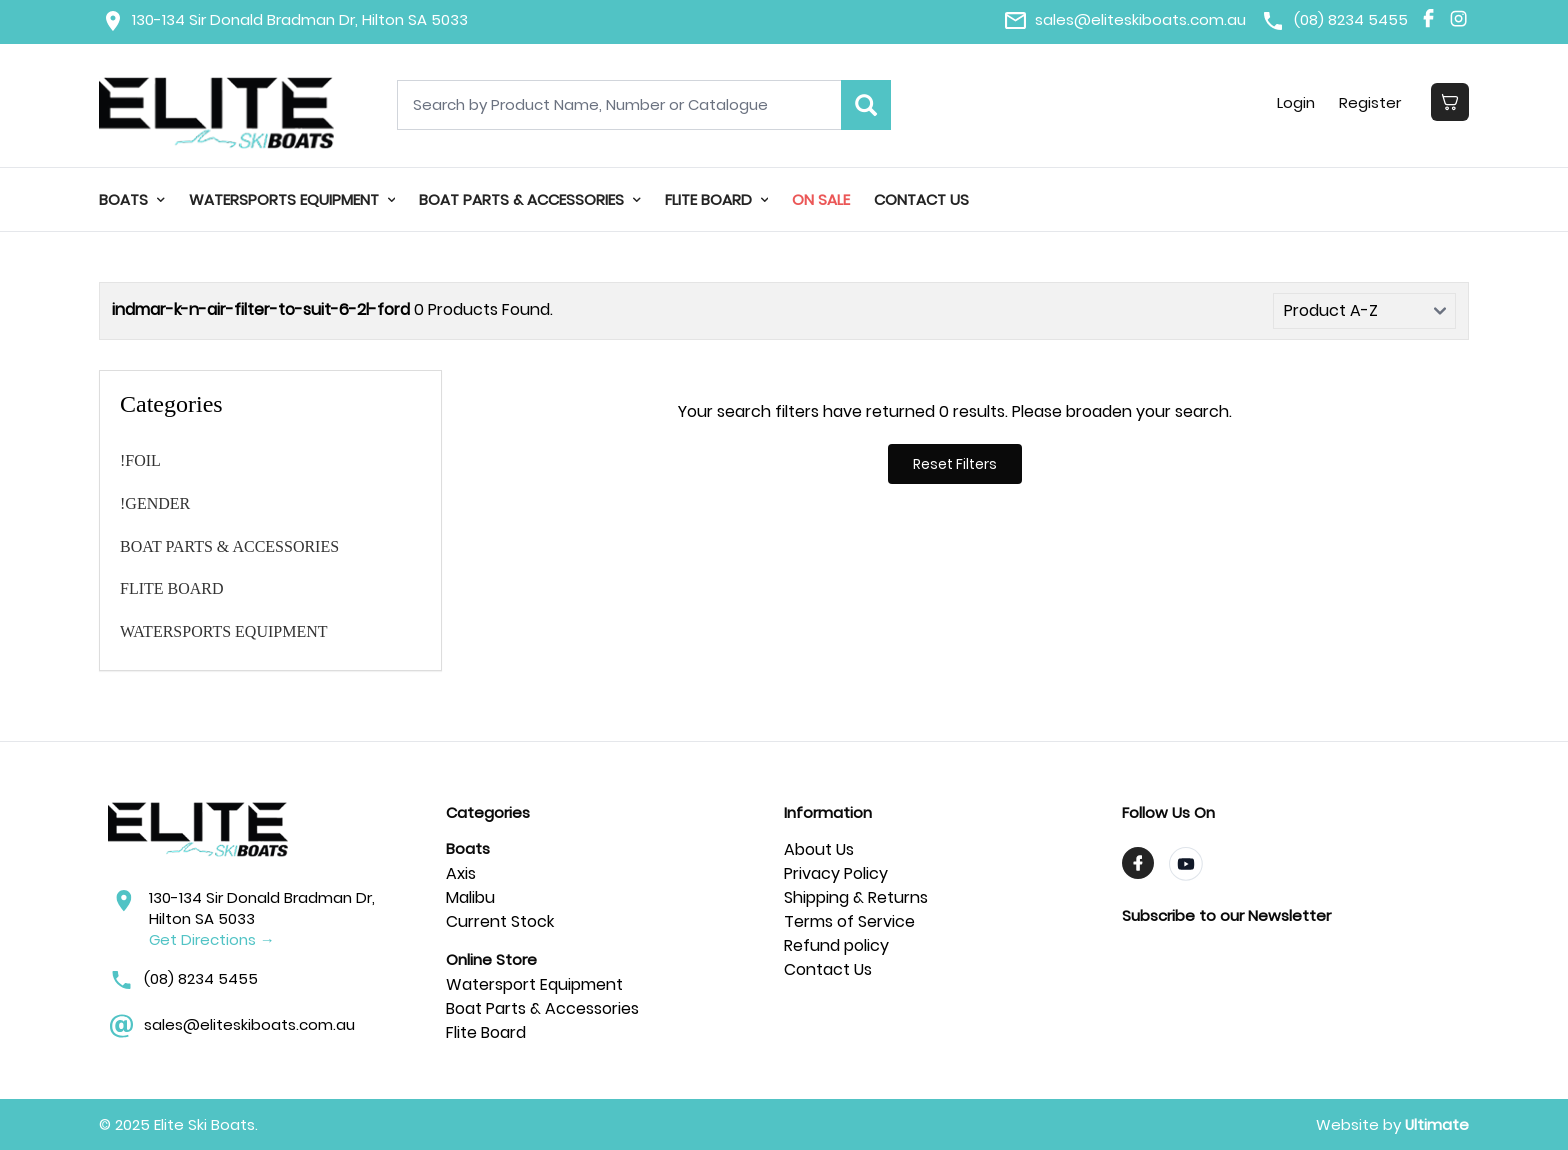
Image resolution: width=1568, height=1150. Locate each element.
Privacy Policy (836, 873)
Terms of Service (849, 921)
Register (1370, 102)
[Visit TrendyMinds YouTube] (1186, 864)
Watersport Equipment (534, 984)
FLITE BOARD (717, 199)
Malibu (470, 897)
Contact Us (921, 199)
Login (1296, 102)
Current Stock (500, 921)
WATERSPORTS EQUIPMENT (292, 199)
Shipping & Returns (856, 897)
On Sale (821, 199)
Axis (461, 873)
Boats (132, 199)
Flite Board (486, 1032)
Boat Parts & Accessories (542, 1008)
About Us (819, 849)
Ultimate (1436, 1124)
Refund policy (836, 945)
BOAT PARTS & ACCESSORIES (530, 199)
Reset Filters (955, 464)
